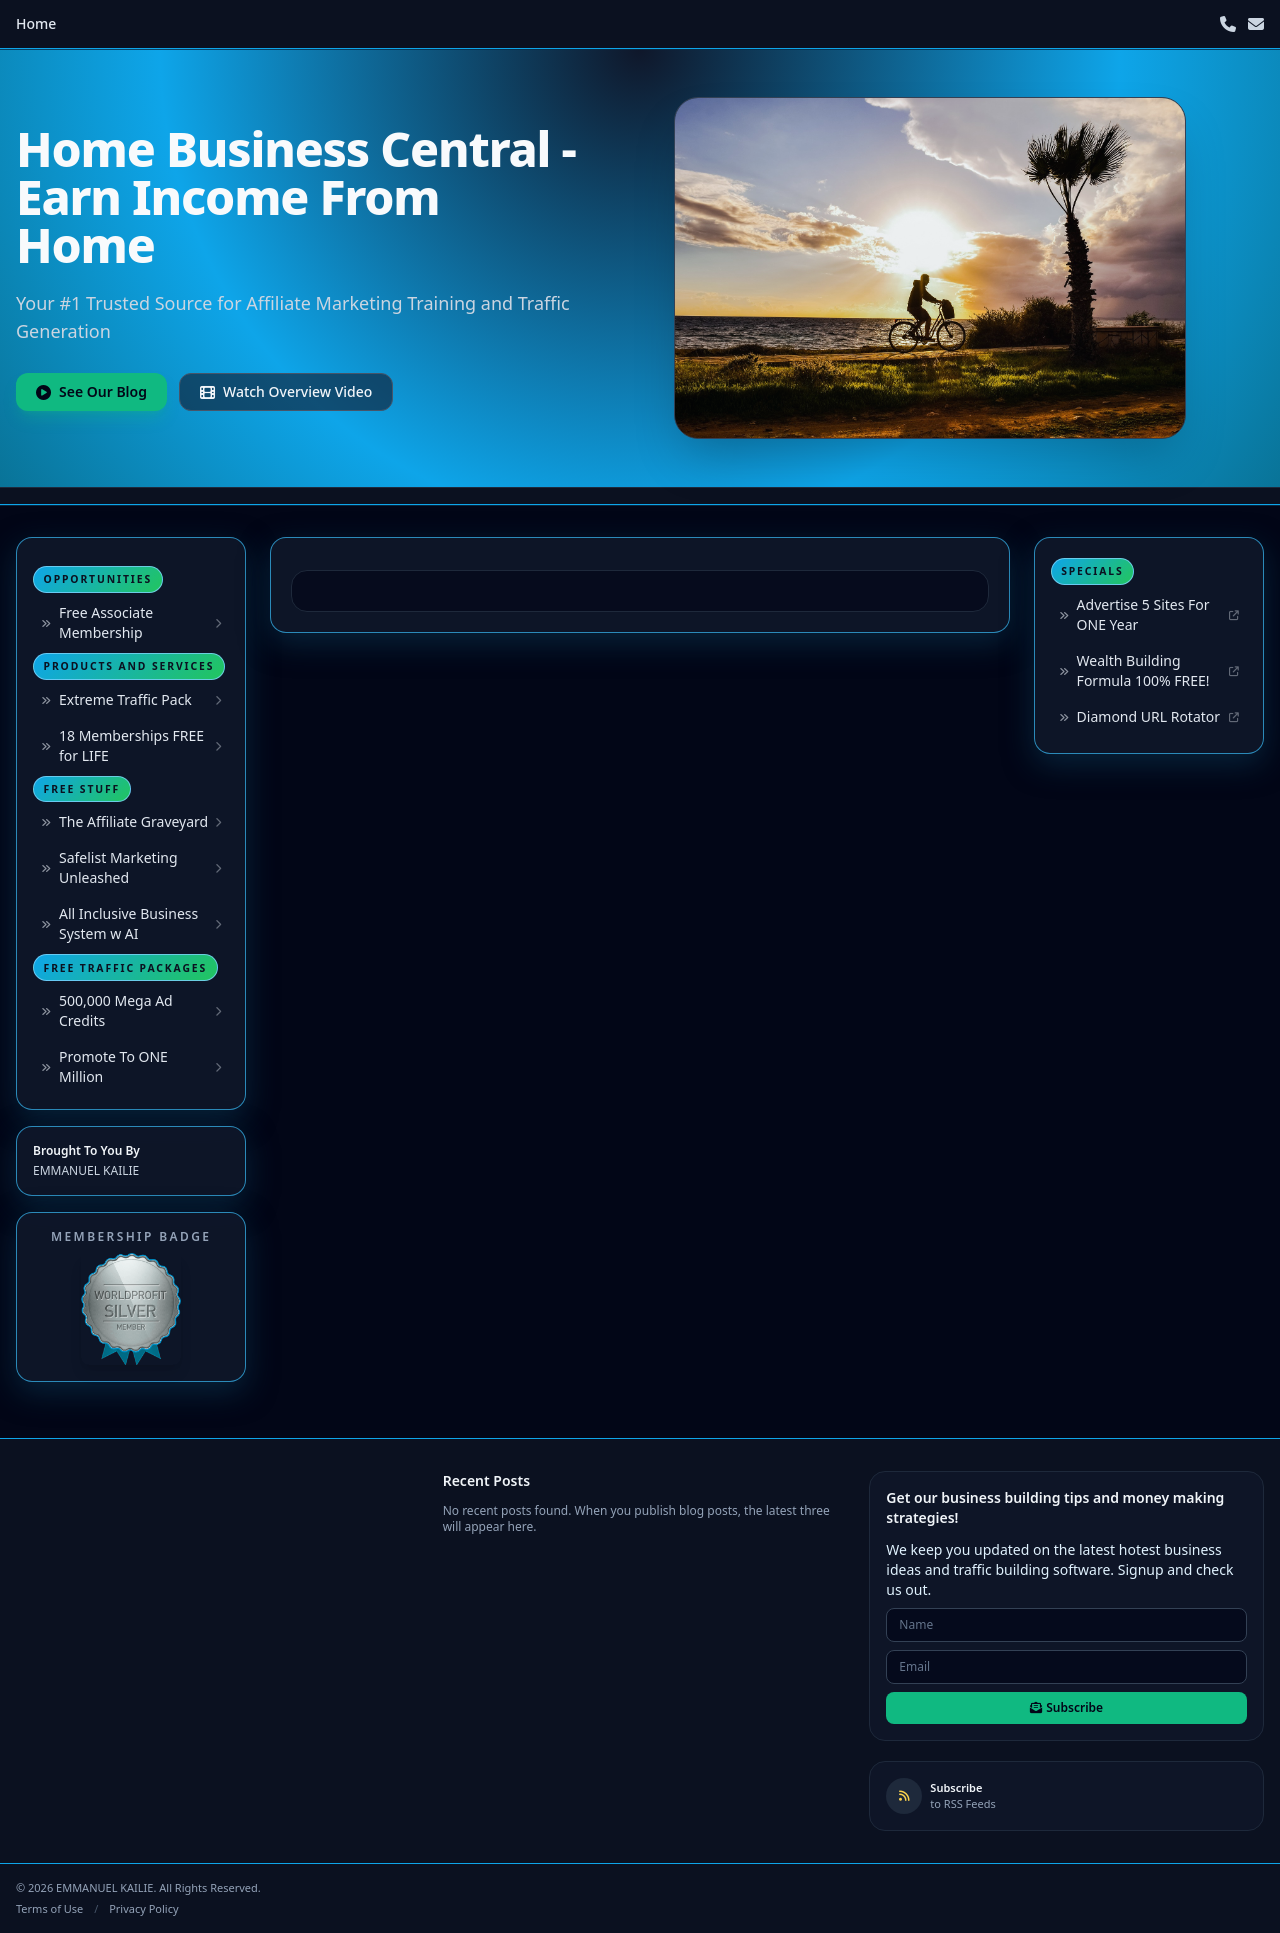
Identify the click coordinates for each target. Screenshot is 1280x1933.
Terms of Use (49, 1908)
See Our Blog (91, 391)
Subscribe (1066, 1707)
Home (36, 23)
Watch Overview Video (286, 391)
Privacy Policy (143, 1908)
